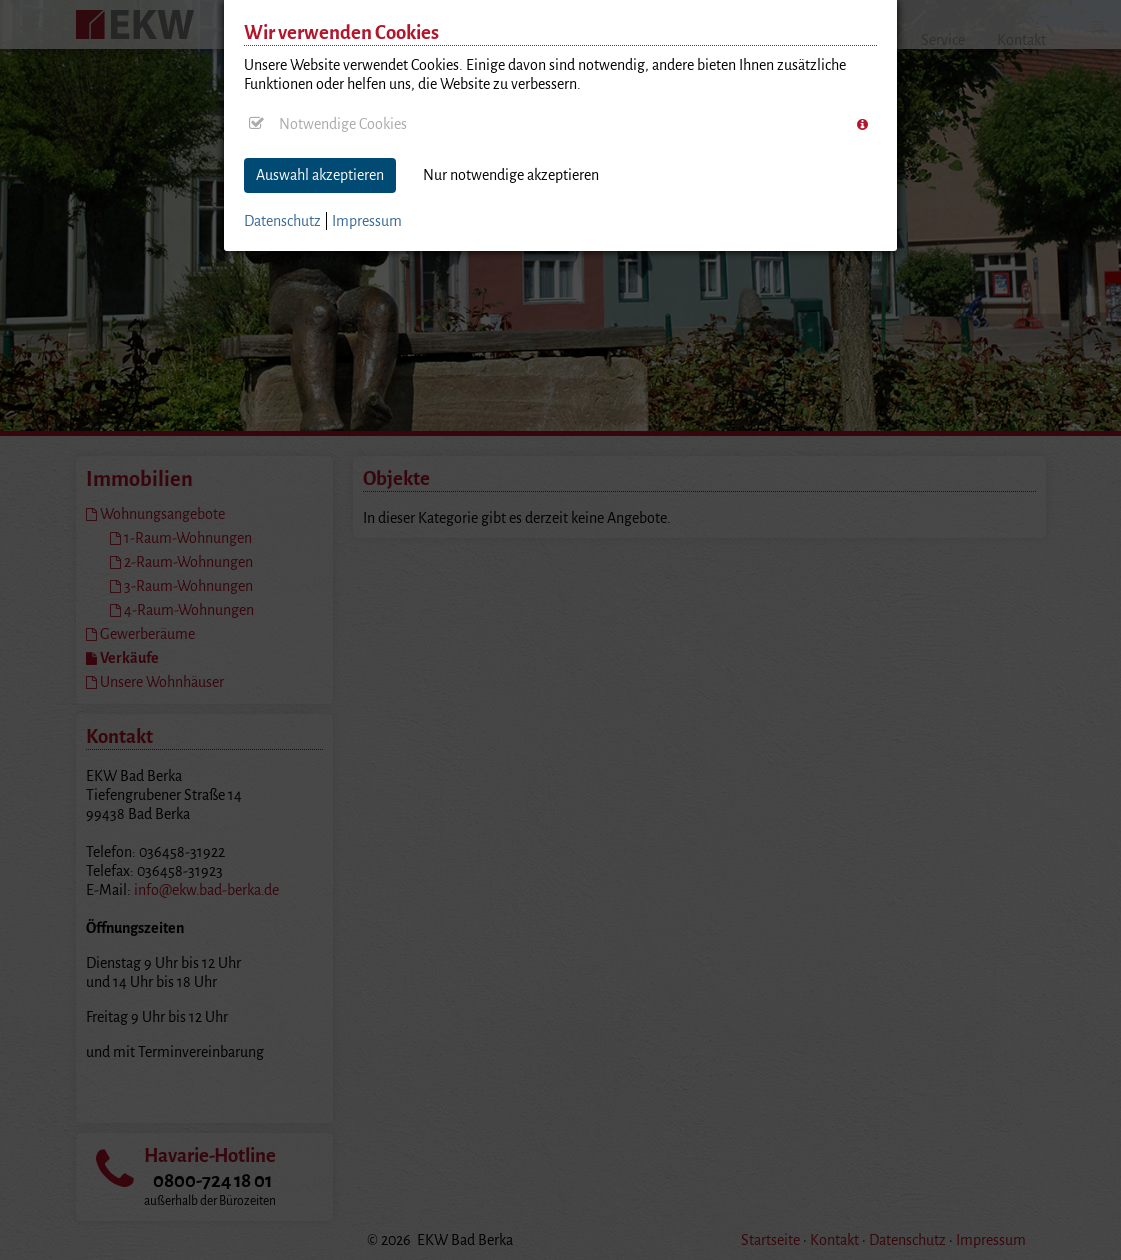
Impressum (367, 221)
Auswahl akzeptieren (320, 175)
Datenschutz (282, 221)
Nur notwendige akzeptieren (511, 175)
